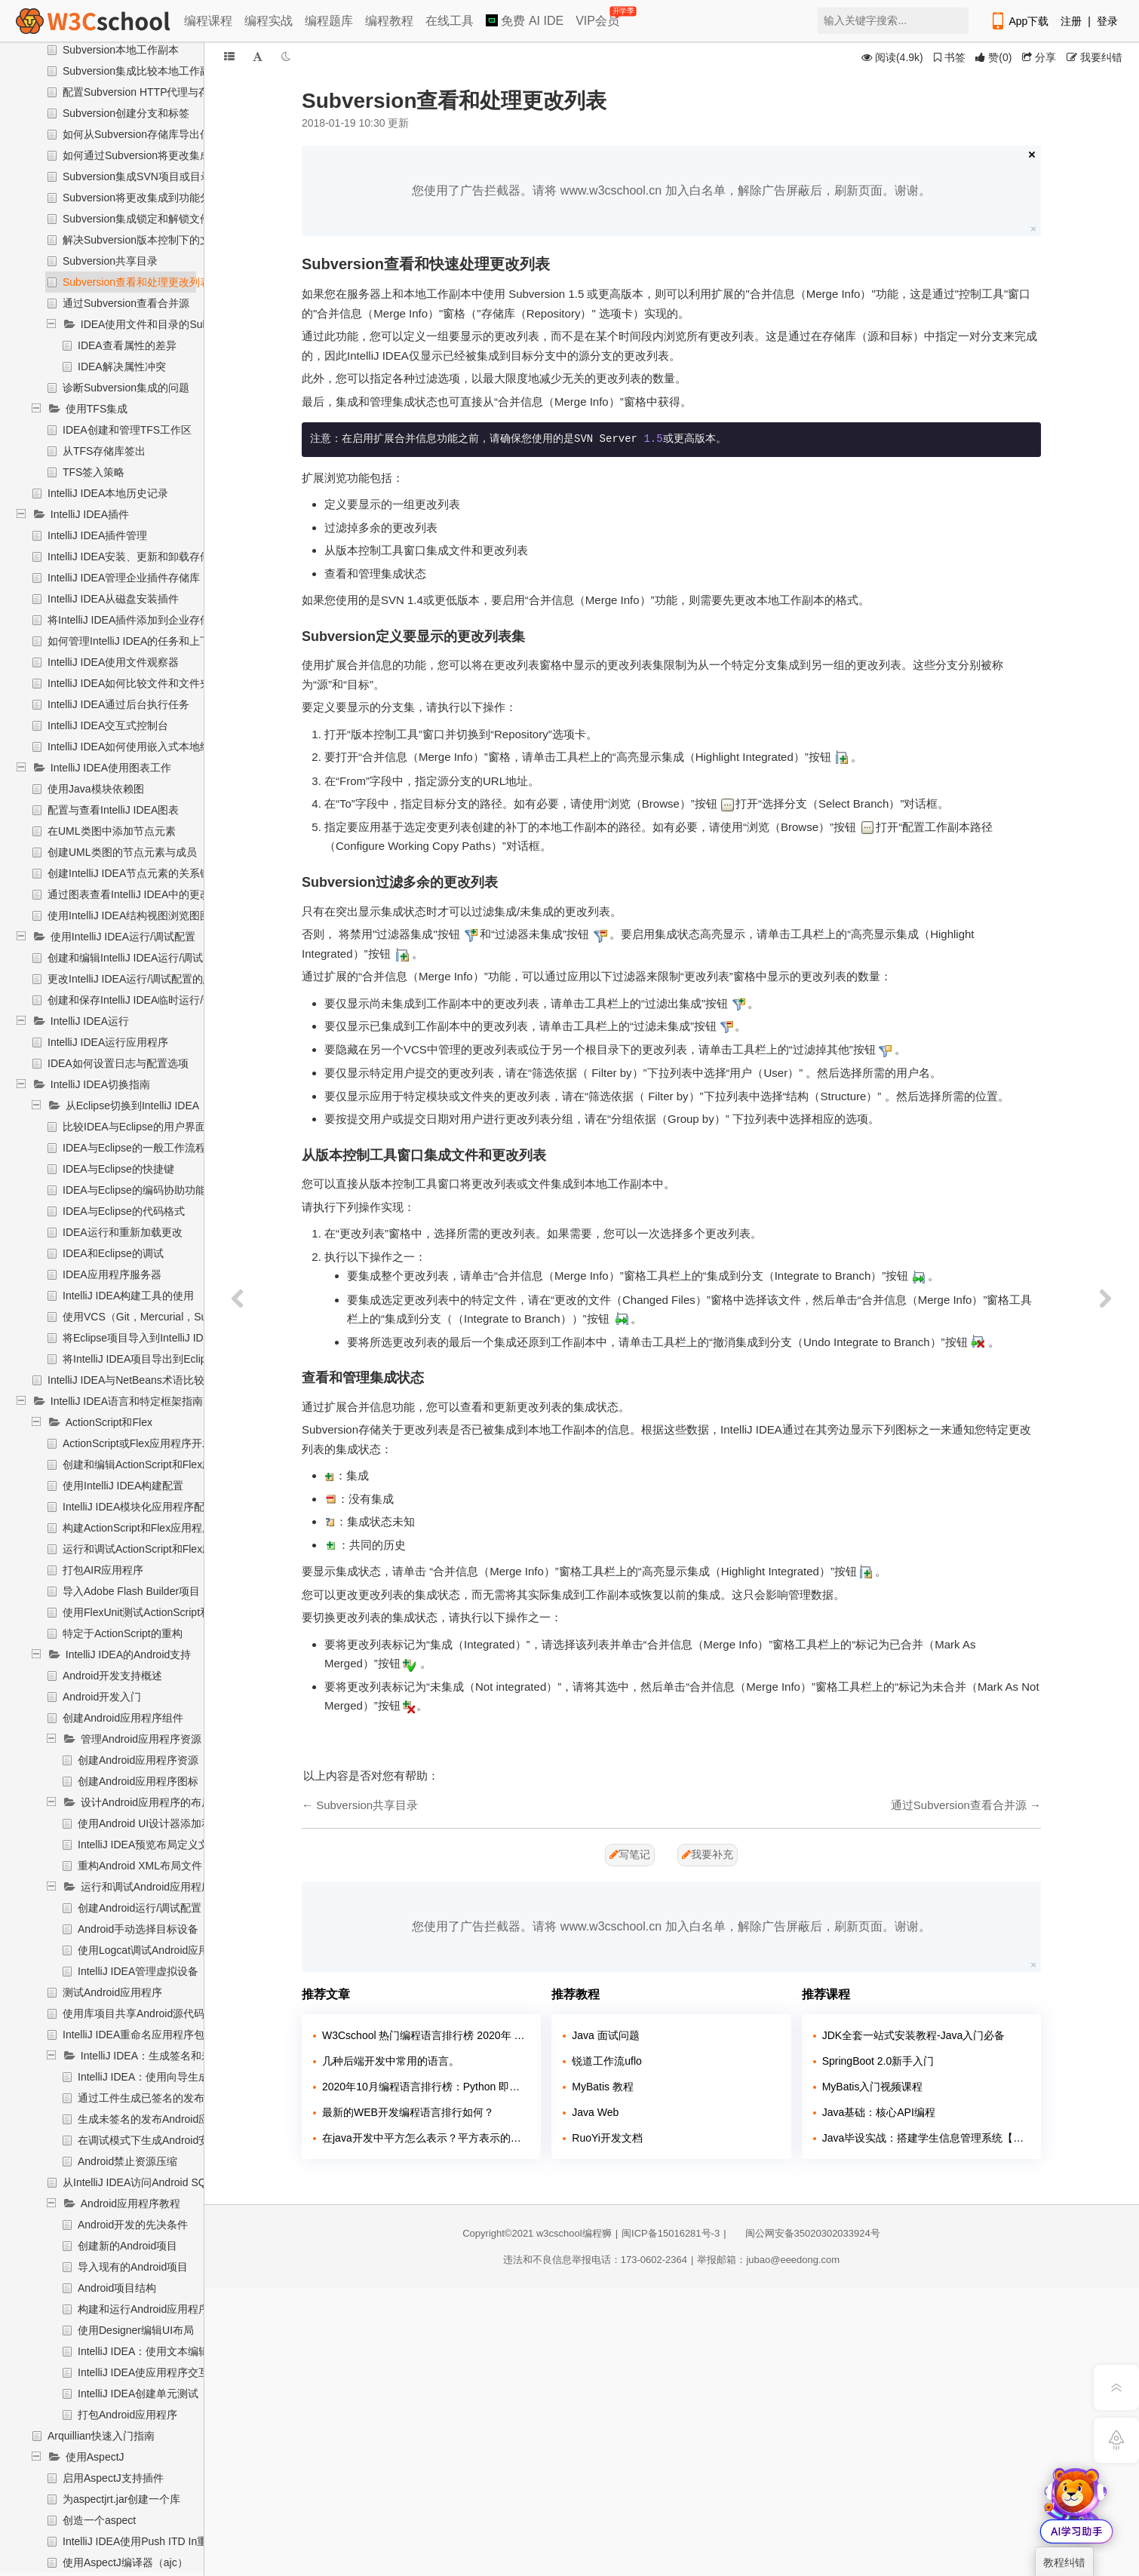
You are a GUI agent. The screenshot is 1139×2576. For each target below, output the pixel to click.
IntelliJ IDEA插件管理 (97, 535)
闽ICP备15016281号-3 (671, 2233)
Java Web (595, 2112)
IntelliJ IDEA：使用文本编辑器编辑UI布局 (175, 2351)
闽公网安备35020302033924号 (805, 2233)
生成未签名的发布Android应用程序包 (164, 2119)
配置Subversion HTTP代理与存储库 (146, 92)
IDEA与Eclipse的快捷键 (118, 1169)
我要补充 (707, 1854)
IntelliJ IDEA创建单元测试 (138, 2393)
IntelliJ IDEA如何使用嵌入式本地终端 (134, 747)
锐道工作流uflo (607, 2061)
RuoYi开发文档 (607, 2138)
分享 (1039, 57)
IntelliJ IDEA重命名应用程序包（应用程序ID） (170, 2035)
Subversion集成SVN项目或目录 (137, 176)
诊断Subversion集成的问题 (126, 388)
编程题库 (329, 20)
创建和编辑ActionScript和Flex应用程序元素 (164, 1464)
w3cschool (559, 2233)
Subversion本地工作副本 (121, 50)
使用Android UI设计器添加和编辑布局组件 (176, 1823)
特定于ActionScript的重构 (123, 1633)
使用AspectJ (95, 2457)
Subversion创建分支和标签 (126, 113)
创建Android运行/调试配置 (139, 1908)
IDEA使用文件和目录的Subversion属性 (172, 324)
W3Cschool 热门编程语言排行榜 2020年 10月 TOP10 (426, 2035)
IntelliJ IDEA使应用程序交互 (143, 2372)
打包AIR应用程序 (103, 1570)
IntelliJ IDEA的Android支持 (129, 1654)
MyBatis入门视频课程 (872, 2087)
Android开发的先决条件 (133, 2225)
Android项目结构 (117, 2288)
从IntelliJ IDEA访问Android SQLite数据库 (159, 2182)
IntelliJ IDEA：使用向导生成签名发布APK (175, 2077)
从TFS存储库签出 (104, 451)
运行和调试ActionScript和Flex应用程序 (153, 1549)
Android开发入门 (102, 1697)
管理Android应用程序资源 (141, 1739)
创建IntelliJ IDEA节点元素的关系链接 (134, 873)
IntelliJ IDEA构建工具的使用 (128, 1296)
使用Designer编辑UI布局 (136, 2330)
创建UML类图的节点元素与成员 (122, 852)
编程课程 (208, 20)
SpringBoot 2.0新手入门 (878, 2061)
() (993, 57)
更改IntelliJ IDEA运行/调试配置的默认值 (141, 979)
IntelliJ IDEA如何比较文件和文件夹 (129, 683)
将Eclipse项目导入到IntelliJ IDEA (140, 1338)
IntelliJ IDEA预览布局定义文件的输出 (164, 1844)
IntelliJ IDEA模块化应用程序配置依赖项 (155, 1507)
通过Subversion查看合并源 (126, 303)
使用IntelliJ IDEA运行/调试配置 (123, 937)
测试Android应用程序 (112, 1992)
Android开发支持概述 (112, 1676)
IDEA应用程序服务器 (112, 1274)
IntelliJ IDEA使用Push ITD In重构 (140, 2541)
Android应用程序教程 (130, 2203)
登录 (1107, 21)
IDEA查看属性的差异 (127, 345)
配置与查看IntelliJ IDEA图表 (113, 810)
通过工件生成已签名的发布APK (152, 2098)
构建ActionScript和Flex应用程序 (138, 1528)
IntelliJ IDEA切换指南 (100, 1084)
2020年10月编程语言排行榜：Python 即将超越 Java (426, 2087)
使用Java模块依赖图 (96, 789)
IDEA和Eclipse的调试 (113, 1253)
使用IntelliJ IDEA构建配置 (123, 1486)
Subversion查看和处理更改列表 (136, 282)
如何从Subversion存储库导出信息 (142, 134)
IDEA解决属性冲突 (122, 366)
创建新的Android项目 (127, 2246)
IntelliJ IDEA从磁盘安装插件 (113, 599)
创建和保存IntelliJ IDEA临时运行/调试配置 (146, 1000)
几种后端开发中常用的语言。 (390, 2061)
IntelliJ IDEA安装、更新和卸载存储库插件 (145, 556)
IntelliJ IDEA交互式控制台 (108, 725)
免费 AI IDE (524, 20)
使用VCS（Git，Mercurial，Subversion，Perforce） (185, 1317)
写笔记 (629, 1854)
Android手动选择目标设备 (138, 1929)
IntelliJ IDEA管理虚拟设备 (138, 1971)
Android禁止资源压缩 (127, 2161)
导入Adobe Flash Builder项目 (131, 1591)
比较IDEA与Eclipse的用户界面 (134, 1127)
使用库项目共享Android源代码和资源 (149, 2013)
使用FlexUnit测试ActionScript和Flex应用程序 (168, 1612)
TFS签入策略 (93, 472)
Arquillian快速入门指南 (101, 2436)
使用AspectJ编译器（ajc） (125, 2562)
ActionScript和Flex (109, 1422)
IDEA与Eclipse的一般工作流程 (134, 1148)
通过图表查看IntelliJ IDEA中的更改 (129, 894)
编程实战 (268, 20)
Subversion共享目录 (110, 261)
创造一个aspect (99, 2520)
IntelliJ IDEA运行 (90, 1021)
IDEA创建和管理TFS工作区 (127, 430)
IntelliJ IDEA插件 (90, 514)
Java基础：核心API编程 (878, 2112)
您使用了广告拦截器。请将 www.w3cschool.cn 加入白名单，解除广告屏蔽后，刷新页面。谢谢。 (671, 190)
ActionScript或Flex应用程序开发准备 (148, 1443)
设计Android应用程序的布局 (146, 1802)
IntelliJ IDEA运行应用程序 (108, 1042)
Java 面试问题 (605, 2035)
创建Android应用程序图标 (138, 1781)
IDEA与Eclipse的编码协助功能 (134, 1190)
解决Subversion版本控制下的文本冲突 (152, 240)
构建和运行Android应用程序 (143, 2309)
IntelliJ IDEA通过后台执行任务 (118, 704)
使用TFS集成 (96, 409)
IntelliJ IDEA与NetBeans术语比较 (126, 1380)
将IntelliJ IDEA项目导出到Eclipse (140, 1359)
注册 (1071, 21)
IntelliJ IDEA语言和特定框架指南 (127, 1401)
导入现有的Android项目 (133, 2267)
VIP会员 (599, 17)
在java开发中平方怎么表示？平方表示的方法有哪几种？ (426, 2138)
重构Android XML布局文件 (140, 1866)
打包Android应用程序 (127, 2415)
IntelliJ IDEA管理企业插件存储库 (124, 578)
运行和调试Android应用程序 (146, 1887)
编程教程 (389, 20)
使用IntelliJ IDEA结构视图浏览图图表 (134, 915)
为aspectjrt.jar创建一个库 (121, 2499)
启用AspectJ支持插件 (113, 2478)
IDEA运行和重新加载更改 (123, 1232)
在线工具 (449, 20)
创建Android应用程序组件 (123, 1718)
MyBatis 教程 (603, 2087)
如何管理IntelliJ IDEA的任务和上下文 (134, 641)
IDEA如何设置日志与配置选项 (118, 1063)
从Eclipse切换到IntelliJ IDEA (132, 1105)
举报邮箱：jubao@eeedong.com (768, 2259)
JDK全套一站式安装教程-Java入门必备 (913, 2035)
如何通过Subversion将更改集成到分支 (152, 155)
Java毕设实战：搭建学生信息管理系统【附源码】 (926, 2138)
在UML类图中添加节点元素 (112, 831)
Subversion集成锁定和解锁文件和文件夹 (158, 219)
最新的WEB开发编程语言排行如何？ (408, 2112)
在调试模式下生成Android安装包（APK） (175, 2140)
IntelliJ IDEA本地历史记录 (108, 493)
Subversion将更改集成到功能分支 (142, 198)
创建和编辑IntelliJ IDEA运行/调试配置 (136, 958)
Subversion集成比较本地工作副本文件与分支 (168, 71)
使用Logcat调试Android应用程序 (154, 1950)
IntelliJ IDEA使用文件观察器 (113, 662)
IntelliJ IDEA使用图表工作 (111, 768)
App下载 (1019, 21)
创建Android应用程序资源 (138, 1760)
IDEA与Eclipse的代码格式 (124, 1211)
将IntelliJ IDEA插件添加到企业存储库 (134, 620)
